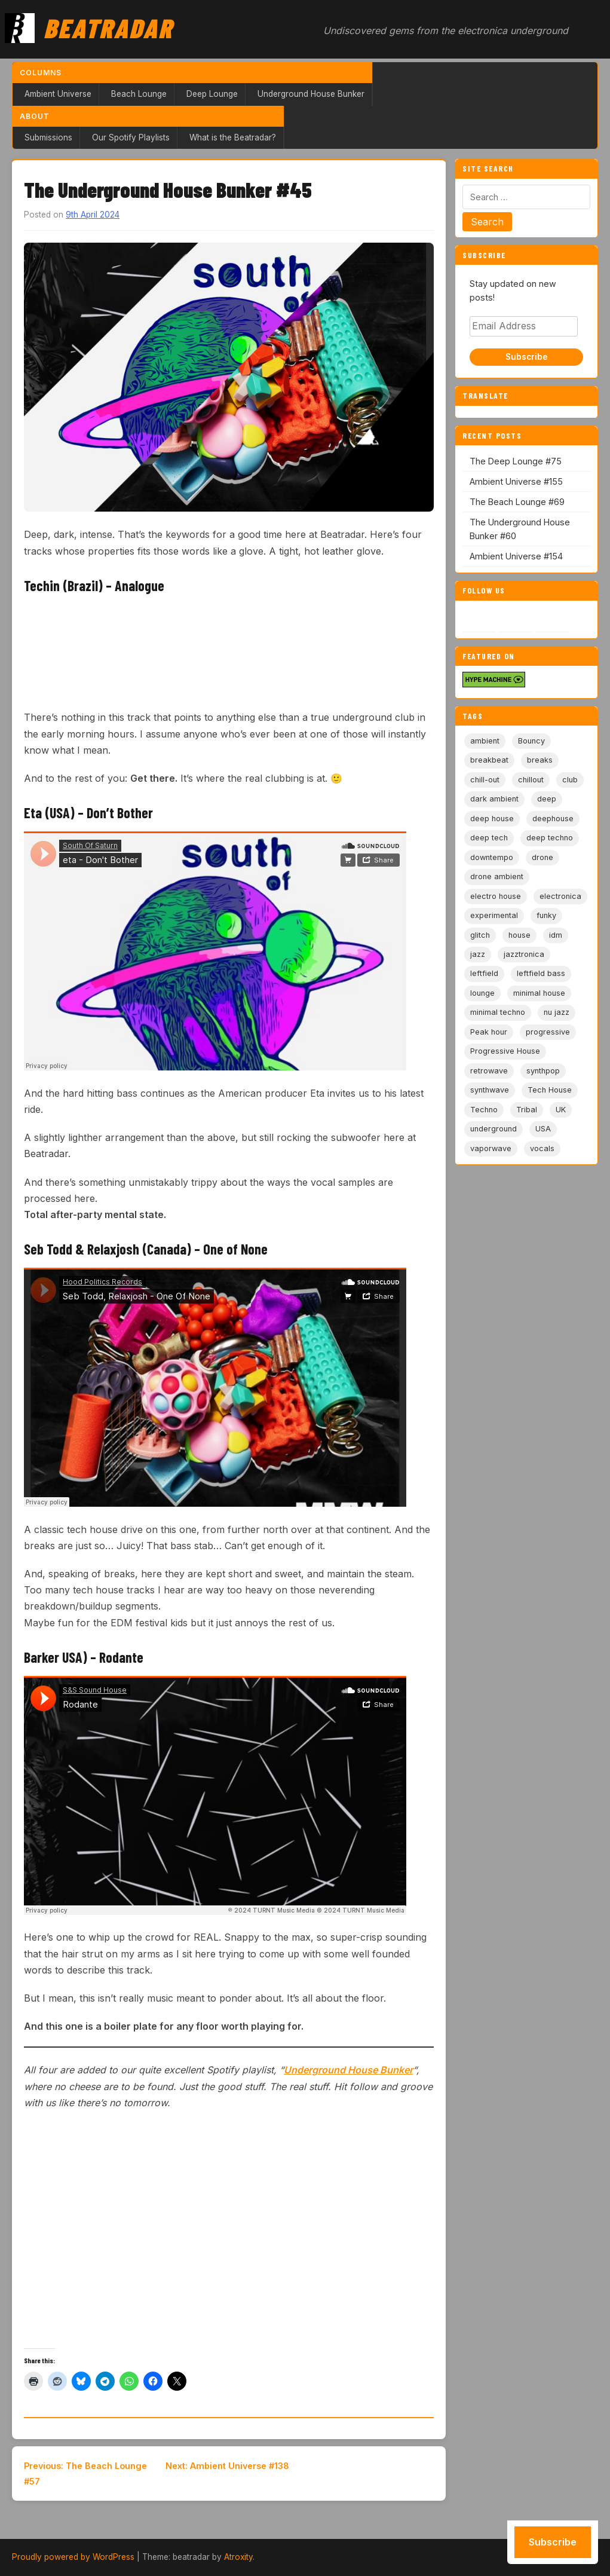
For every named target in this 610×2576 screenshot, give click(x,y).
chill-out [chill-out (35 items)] (484, 779)
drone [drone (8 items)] (542, 857)
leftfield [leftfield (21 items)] (484, 973)
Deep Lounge (212, 94)
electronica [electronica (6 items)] (560, 896)
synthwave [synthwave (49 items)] (489, 1089)
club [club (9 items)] (570, 779)
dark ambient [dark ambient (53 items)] (494, 798)
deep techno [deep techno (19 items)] (549, 837)
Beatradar (108, 27)
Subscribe (526, 357)
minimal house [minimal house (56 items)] (539, 993)
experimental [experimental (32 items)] (494, 915)
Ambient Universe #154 (516, 556)
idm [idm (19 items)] (555, 935)
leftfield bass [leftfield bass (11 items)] (541, 973)
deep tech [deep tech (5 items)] (489, 837)
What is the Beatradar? (232, 137)
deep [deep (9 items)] (546, 798)
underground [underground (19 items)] (493, 1128)
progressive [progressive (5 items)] (548, 1031)
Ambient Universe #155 (516, 481)
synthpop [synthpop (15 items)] (543, 1070)
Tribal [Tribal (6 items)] (526, 1109)
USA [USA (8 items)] (543, 1128)
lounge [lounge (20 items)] (482, 993)
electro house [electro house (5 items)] (495, 896)
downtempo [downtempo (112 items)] (491, 857)
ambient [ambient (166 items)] (484, 740)
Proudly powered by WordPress (73, 2557)
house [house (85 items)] (519, 935)
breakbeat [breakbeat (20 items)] (489, 759)
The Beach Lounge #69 (517, 502)
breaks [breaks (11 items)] (540, 759)
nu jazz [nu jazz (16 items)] (556, 1012)
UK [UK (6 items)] (561, 1109)
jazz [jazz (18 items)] (477, 954)
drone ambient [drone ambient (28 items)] (496, 876)
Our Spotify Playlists (131, 137)
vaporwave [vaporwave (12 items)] (490, 1148)
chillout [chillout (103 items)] (531, 779)
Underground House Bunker (311, 94)
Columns (41, 72)
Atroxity (238, 2557)
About (35, 116)
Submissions (48, 137)
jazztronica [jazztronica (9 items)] (524, 954)
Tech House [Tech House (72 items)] (550, 1089)
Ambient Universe (57, 94)
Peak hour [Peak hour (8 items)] (488, 1031)
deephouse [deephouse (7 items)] (553, 818)
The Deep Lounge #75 (516, 461)
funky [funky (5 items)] (546, 915)
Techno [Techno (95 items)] (484, 1109)
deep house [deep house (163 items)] (492, 818)
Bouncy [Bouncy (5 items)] (531, 740)
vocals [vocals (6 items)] (542, 1148)
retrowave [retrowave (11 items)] (489, 1070)
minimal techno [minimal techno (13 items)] (497, 1012)
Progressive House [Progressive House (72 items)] (505, 1051)
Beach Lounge (139, 94)
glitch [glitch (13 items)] (480, 935)
